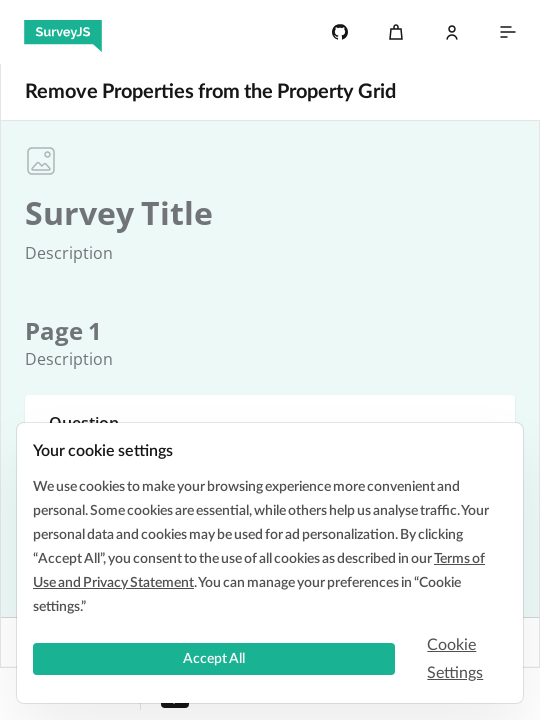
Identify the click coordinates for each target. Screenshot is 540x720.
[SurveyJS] (63, 32)
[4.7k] (340, 32)
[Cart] (396, 32)
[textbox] (119, 213)
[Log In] (452, 32)
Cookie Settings (455, 659)
